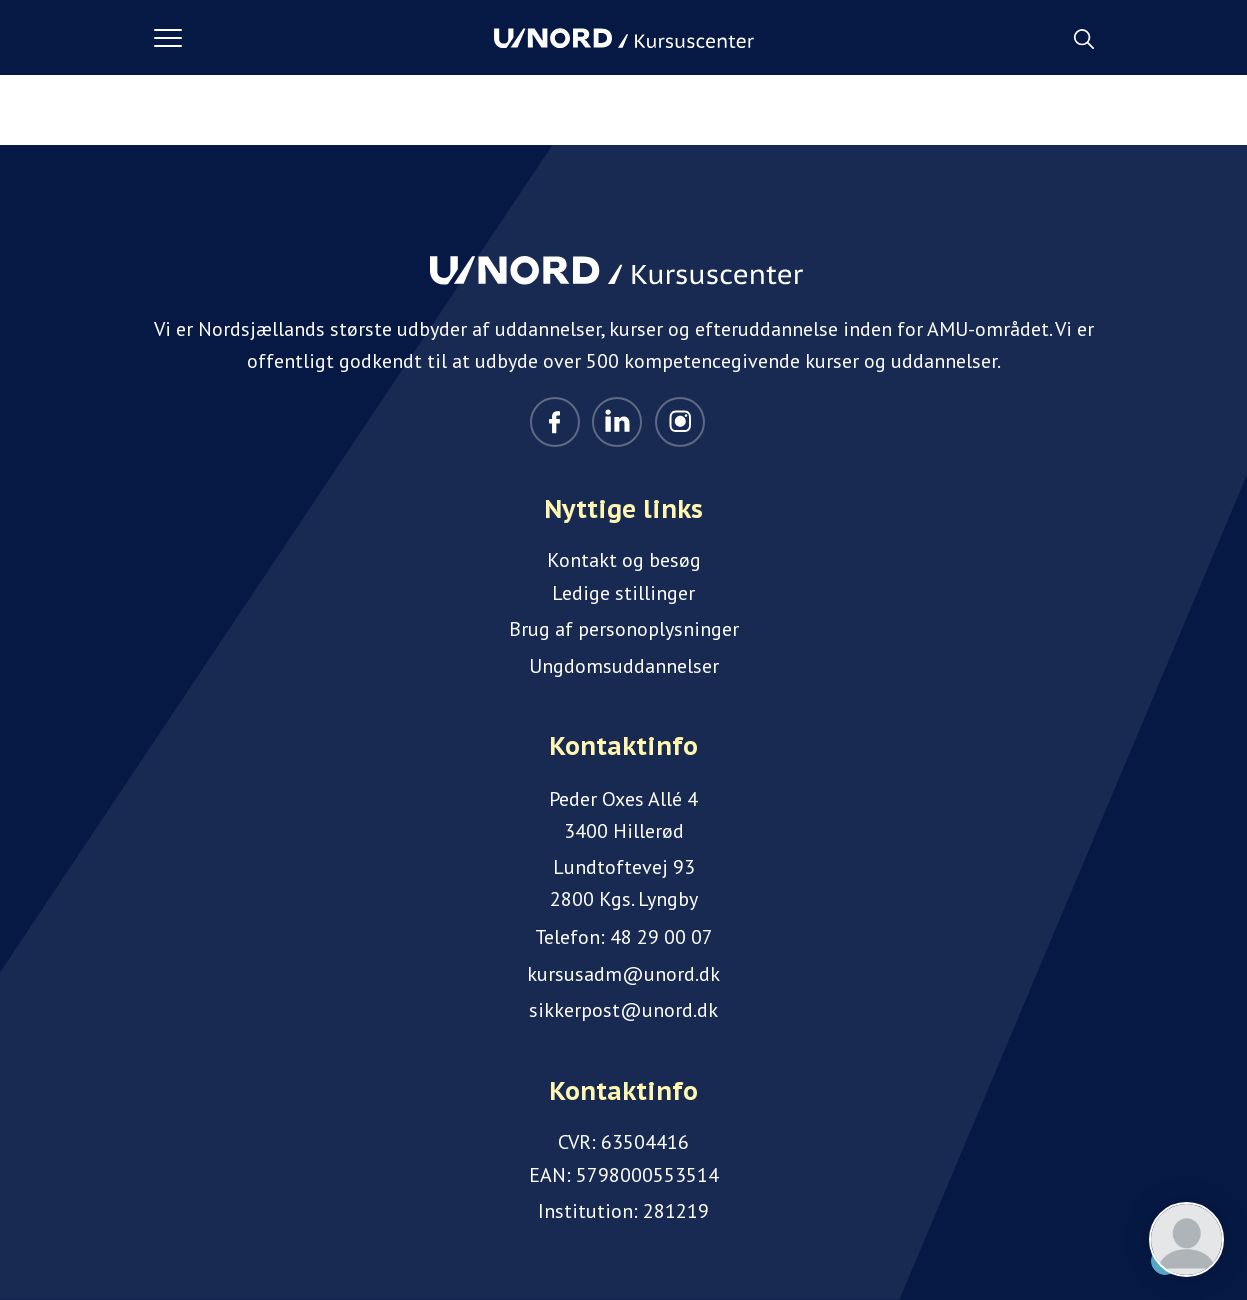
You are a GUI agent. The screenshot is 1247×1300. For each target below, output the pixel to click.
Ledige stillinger (623, 593)
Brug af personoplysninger (624, 629)
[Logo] (624, 38)
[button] (324, 38)
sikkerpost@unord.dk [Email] (623, 1010)
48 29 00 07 (661, 937)
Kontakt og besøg (624, 560)
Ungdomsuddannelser (624, 666)
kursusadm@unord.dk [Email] (623, 974)
